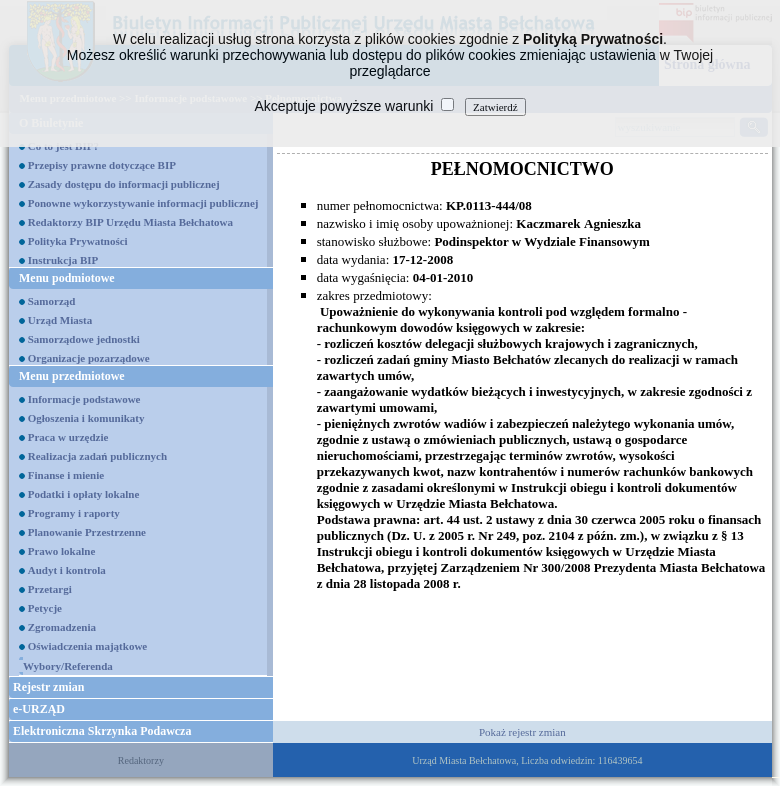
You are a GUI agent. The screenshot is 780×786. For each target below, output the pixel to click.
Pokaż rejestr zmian (522, 732)
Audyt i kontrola (67, 570)
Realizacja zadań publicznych (97, 456)
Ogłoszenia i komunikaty (86, 418)
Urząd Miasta (60, 320)
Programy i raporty (74, 513)
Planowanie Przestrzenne (87, 532)
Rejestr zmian (48, 687)
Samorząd (52, 301)
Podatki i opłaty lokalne (84, 494)
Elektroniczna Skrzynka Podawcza (102, 731)
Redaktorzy (141, 760)
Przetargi (50, 589)
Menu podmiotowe (67, 278)
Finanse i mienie (66, 475)
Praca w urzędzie (68, 437)
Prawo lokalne (62, 551)
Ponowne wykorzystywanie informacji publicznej (143, 203)
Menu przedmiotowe (72, 376)
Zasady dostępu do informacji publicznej (124, 184)
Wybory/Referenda (68, 666)
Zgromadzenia (62, 627)
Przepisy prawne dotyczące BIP (102, 165)
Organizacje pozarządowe (89, 358)
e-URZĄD (39, 709)
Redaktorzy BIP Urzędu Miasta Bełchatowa (130, 222)
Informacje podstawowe (84, 399)
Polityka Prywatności (78, 241)
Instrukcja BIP (63, 260)
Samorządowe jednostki (84, 339)
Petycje (45, 608)
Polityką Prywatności (593, 39)
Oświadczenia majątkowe (87, 646)
